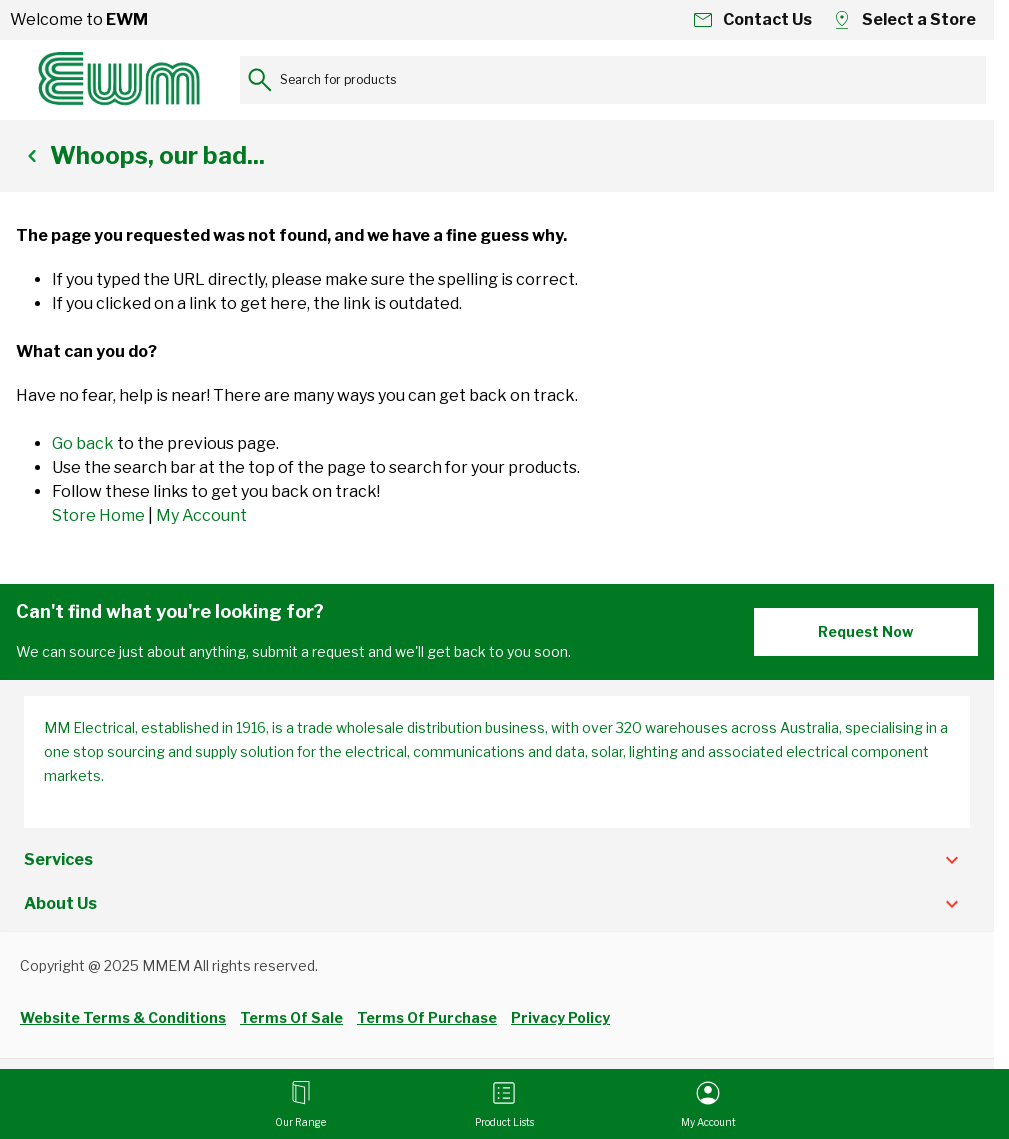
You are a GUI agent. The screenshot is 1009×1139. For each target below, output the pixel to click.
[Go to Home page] (120, 80)
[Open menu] (300, 1104)
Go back (83, 443)
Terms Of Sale (291, 1017)
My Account (201, 515)
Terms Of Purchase (427, 1017)
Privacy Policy (560, 1017)
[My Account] (708, 1104)
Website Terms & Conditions (123, 1017)
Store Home (98, 515)
